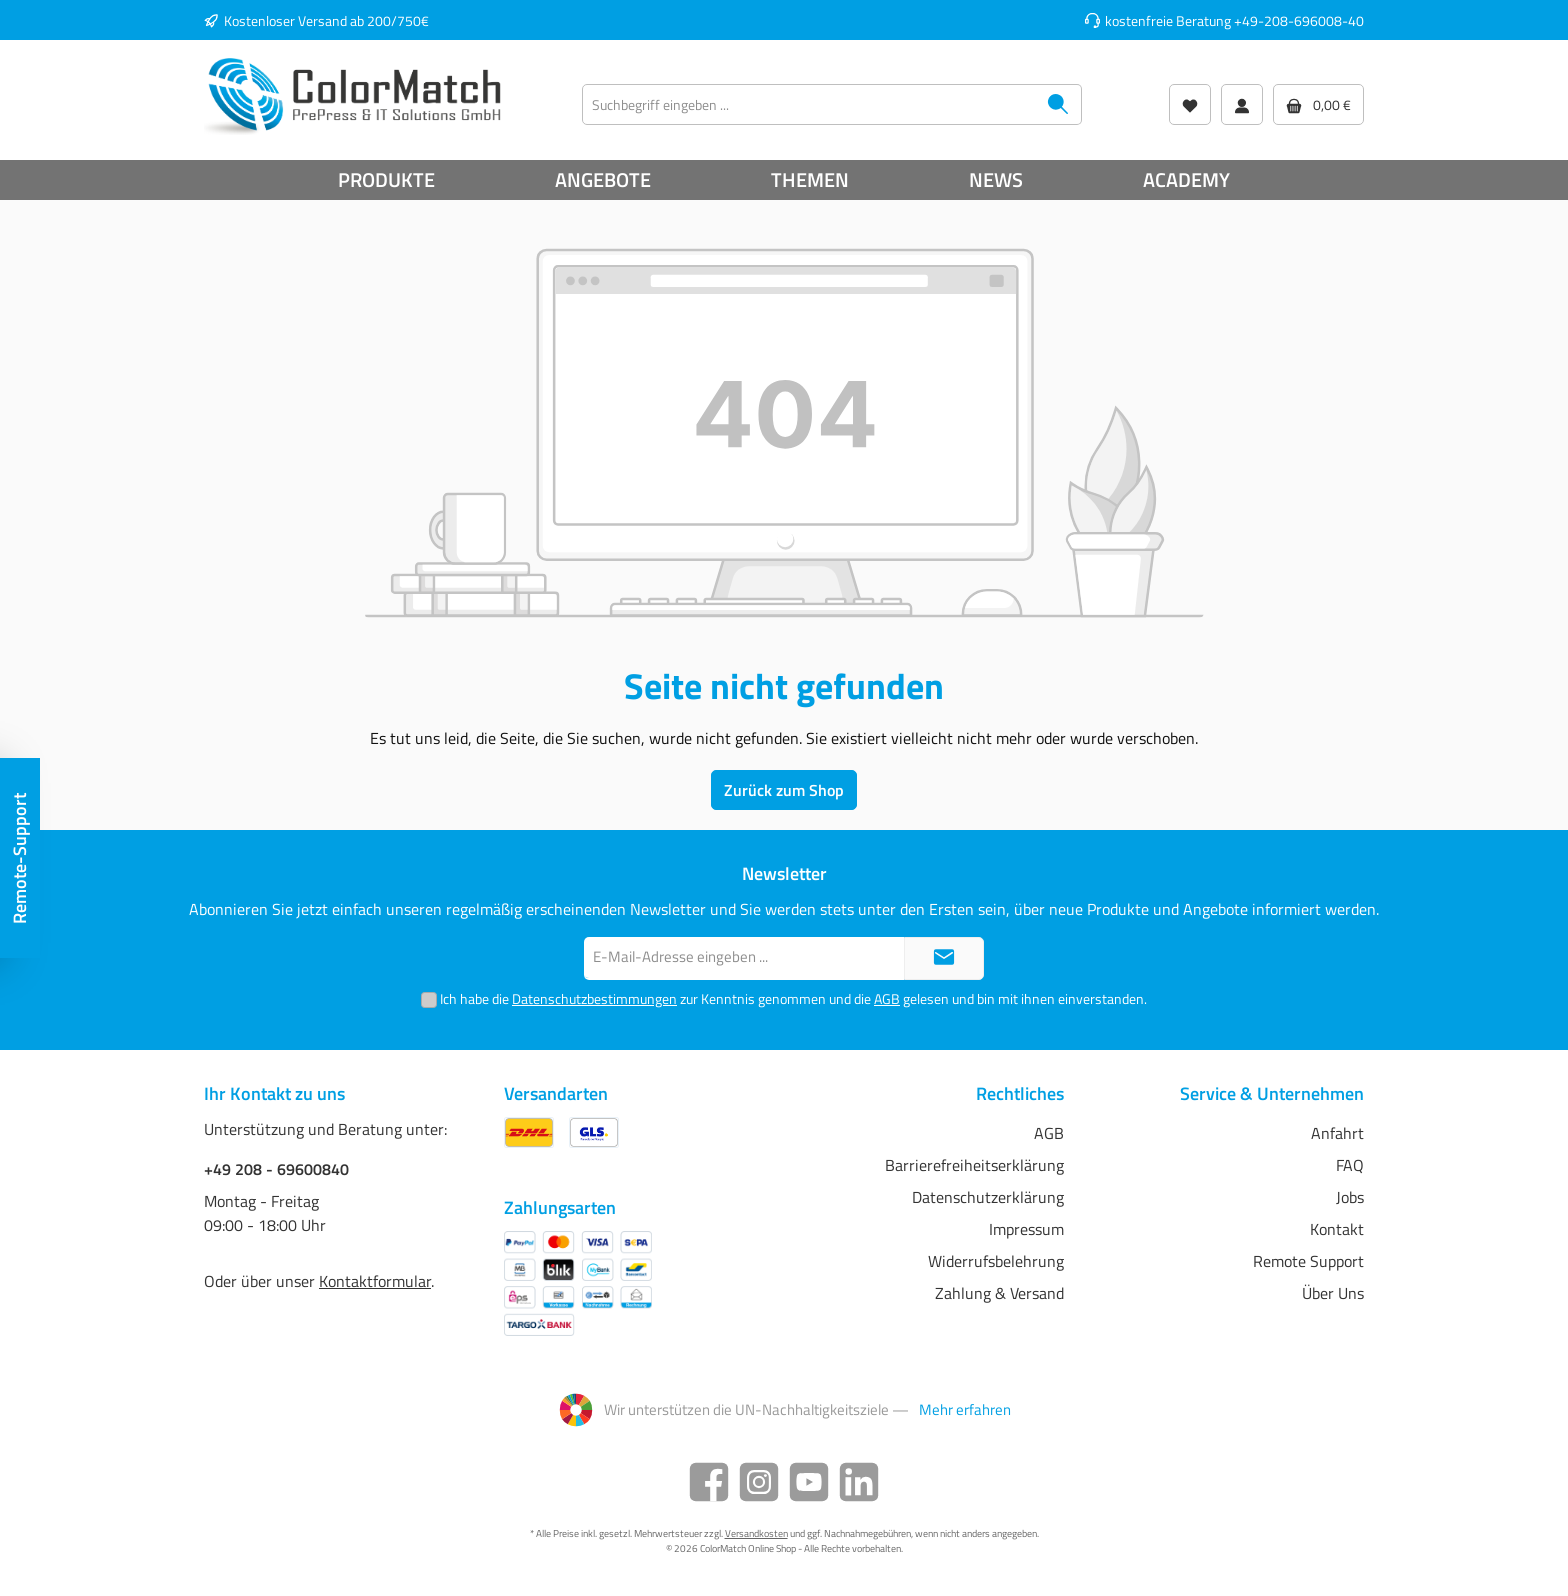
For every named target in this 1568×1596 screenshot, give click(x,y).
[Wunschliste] (1190, 104)
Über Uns (1333, 1293)
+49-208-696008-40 (1299, 20)
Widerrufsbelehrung (996, 1261)
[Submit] (944, 958)
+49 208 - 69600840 (276, 1169)
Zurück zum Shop (784, 790)
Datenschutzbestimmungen (594, 998)
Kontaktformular (375, 1281)
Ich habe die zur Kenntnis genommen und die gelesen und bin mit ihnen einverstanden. (793, 998)
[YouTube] (809, 1482)
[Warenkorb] (1318, 104)
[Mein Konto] (1242, 104)
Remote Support (1308, 1261)
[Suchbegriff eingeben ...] (809, 104)
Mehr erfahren (965, 1410)
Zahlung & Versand (999, 1293)
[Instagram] (759, 1482)
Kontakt (1337, 1229)
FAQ (1350, 1165)
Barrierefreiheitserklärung (974, 1165)
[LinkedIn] (859, 1482)
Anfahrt (1337, 1133)
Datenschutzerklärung (988, 1197)
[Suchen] (1058, 104)
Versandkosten (756, 1533)
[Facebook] (709, 1482)
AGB (887, 998)
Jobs (1350, 1197)
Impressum (1026, 1229)
